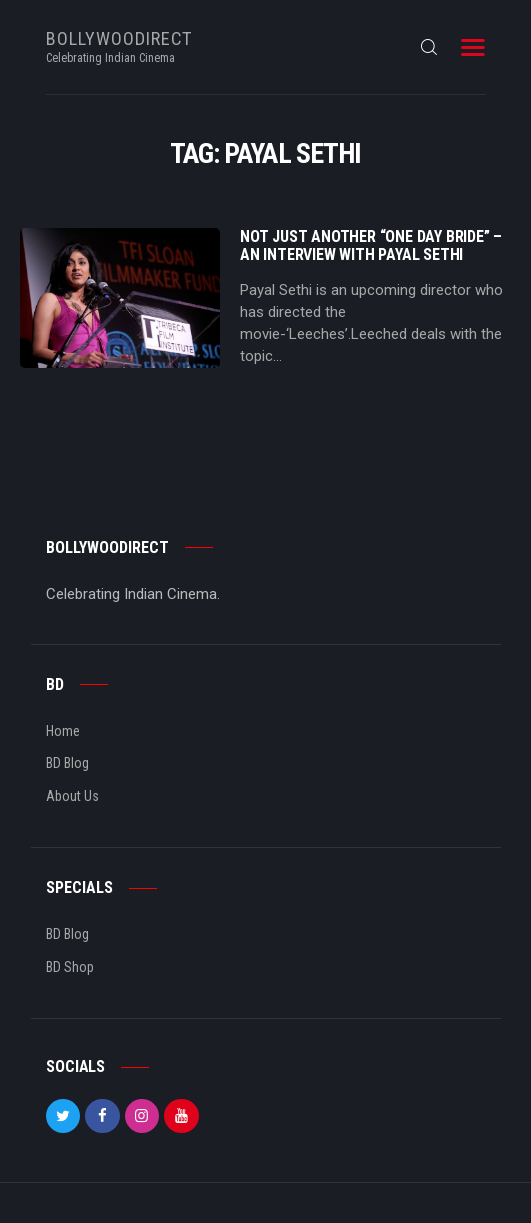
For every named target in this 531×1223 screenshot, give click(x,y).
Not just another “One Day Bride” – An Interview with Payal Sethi (371, 246)
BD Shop (70, 967)
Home (63, 731)
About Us (72, 796)
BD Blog (67, 763)
